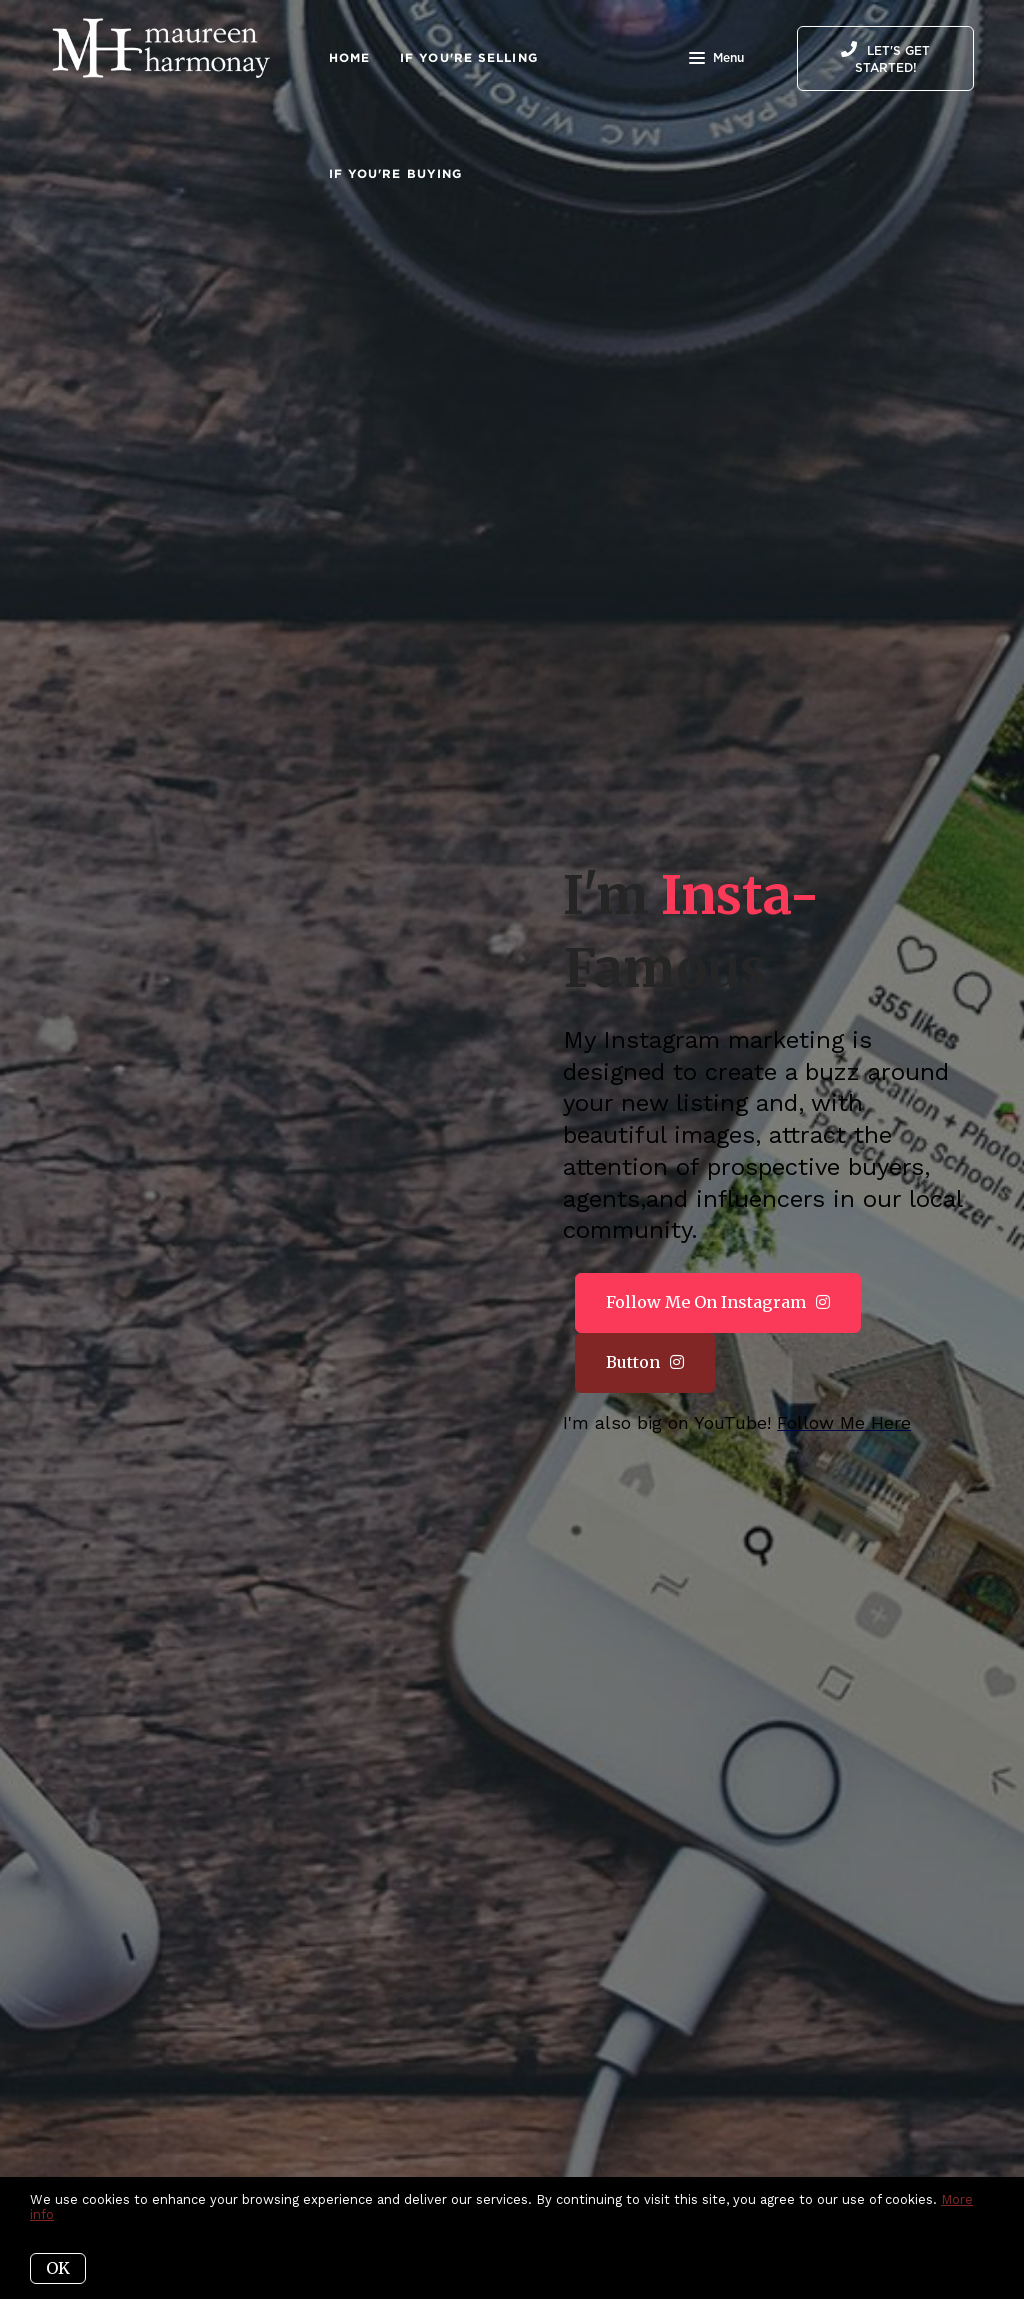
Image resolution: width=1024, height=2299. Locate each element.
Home (349, 57)
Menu (716, 60)
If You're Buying (396, 173)
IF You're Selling (469, 57)
